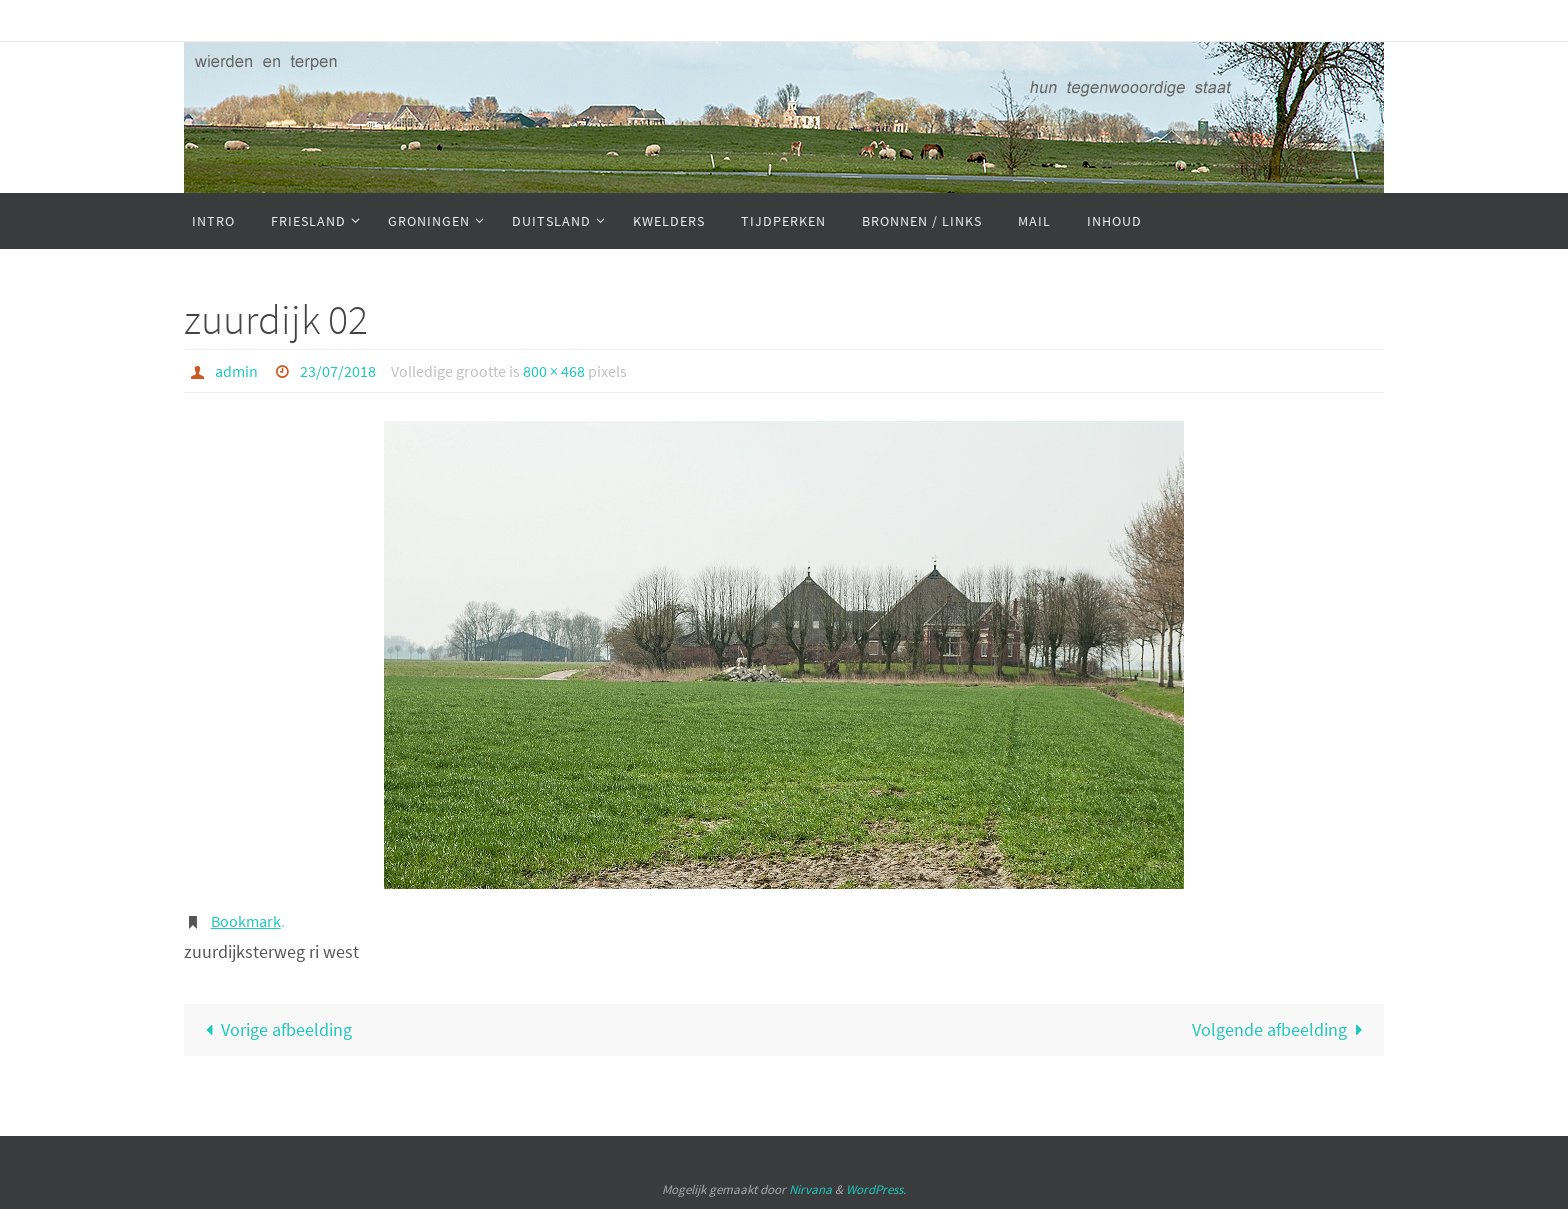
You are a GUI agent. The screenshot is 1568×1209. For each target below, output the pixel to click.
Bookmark (246, 921)
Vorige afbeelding (274, 1029)
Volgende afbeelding (1282, 1029)
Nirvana (810, 1189)
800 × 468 (554, 371)
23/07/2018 (338, 371)
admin (236, 371)
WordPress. (876, 1189)
